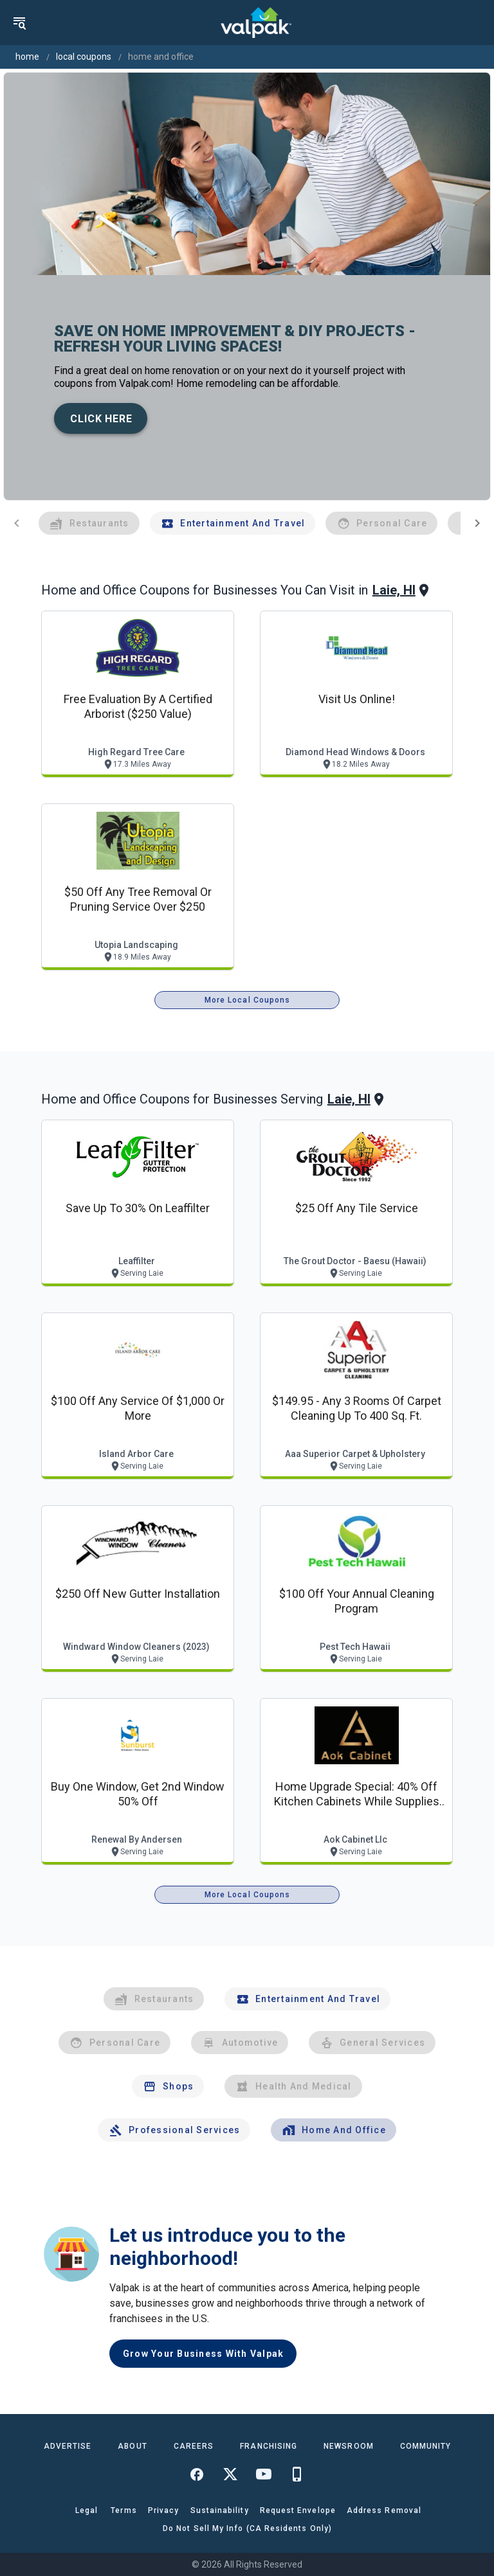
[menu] (19, 22)
